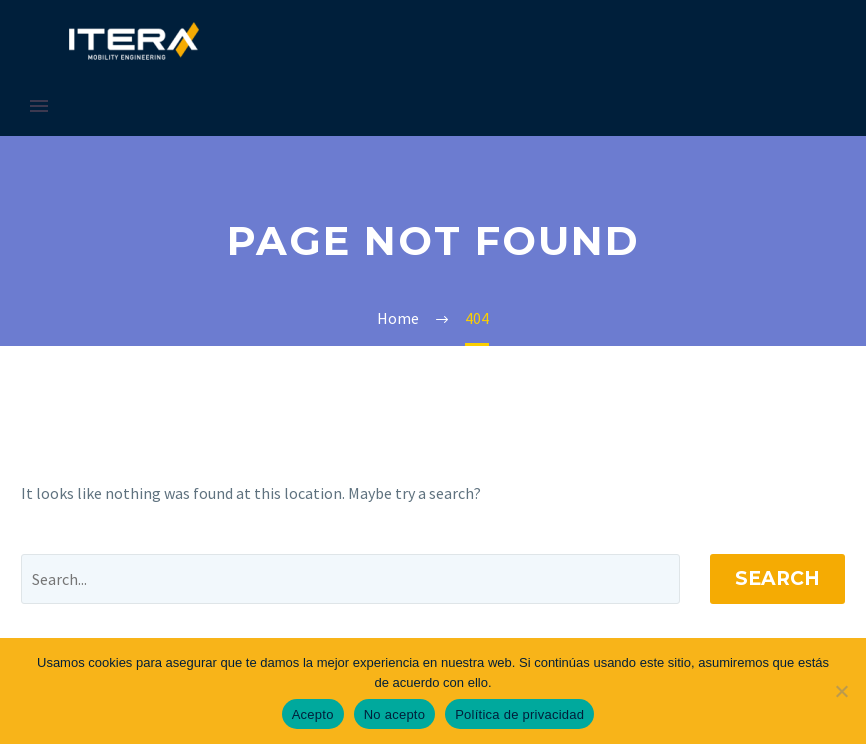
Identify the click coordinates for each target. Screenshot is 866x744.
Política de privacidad (519, 714)
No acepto (395, 714)
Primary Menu (39, 106)
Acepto (313, 714)
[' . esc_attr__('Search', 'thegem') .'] (350, 579)
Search (777, 578)
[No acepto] (841, 691)
